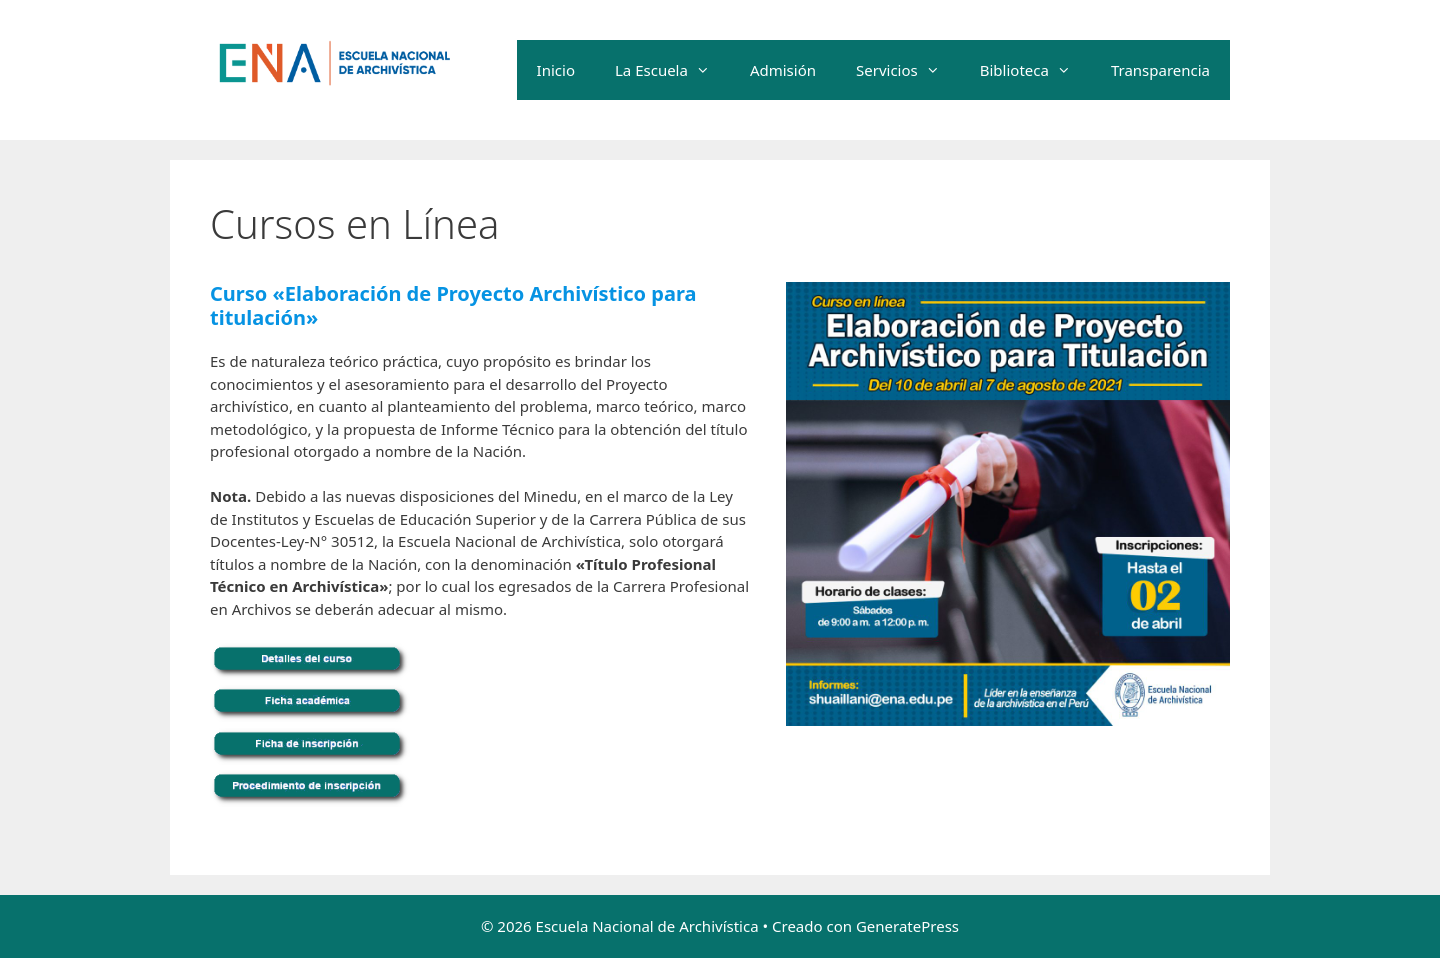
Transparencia (1160, 70)
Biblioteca (1035, 70)
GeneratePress (907, 926)
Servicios (908, 70)
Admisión (783, 70)
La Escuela (672, 70)
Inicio (556, 70)
